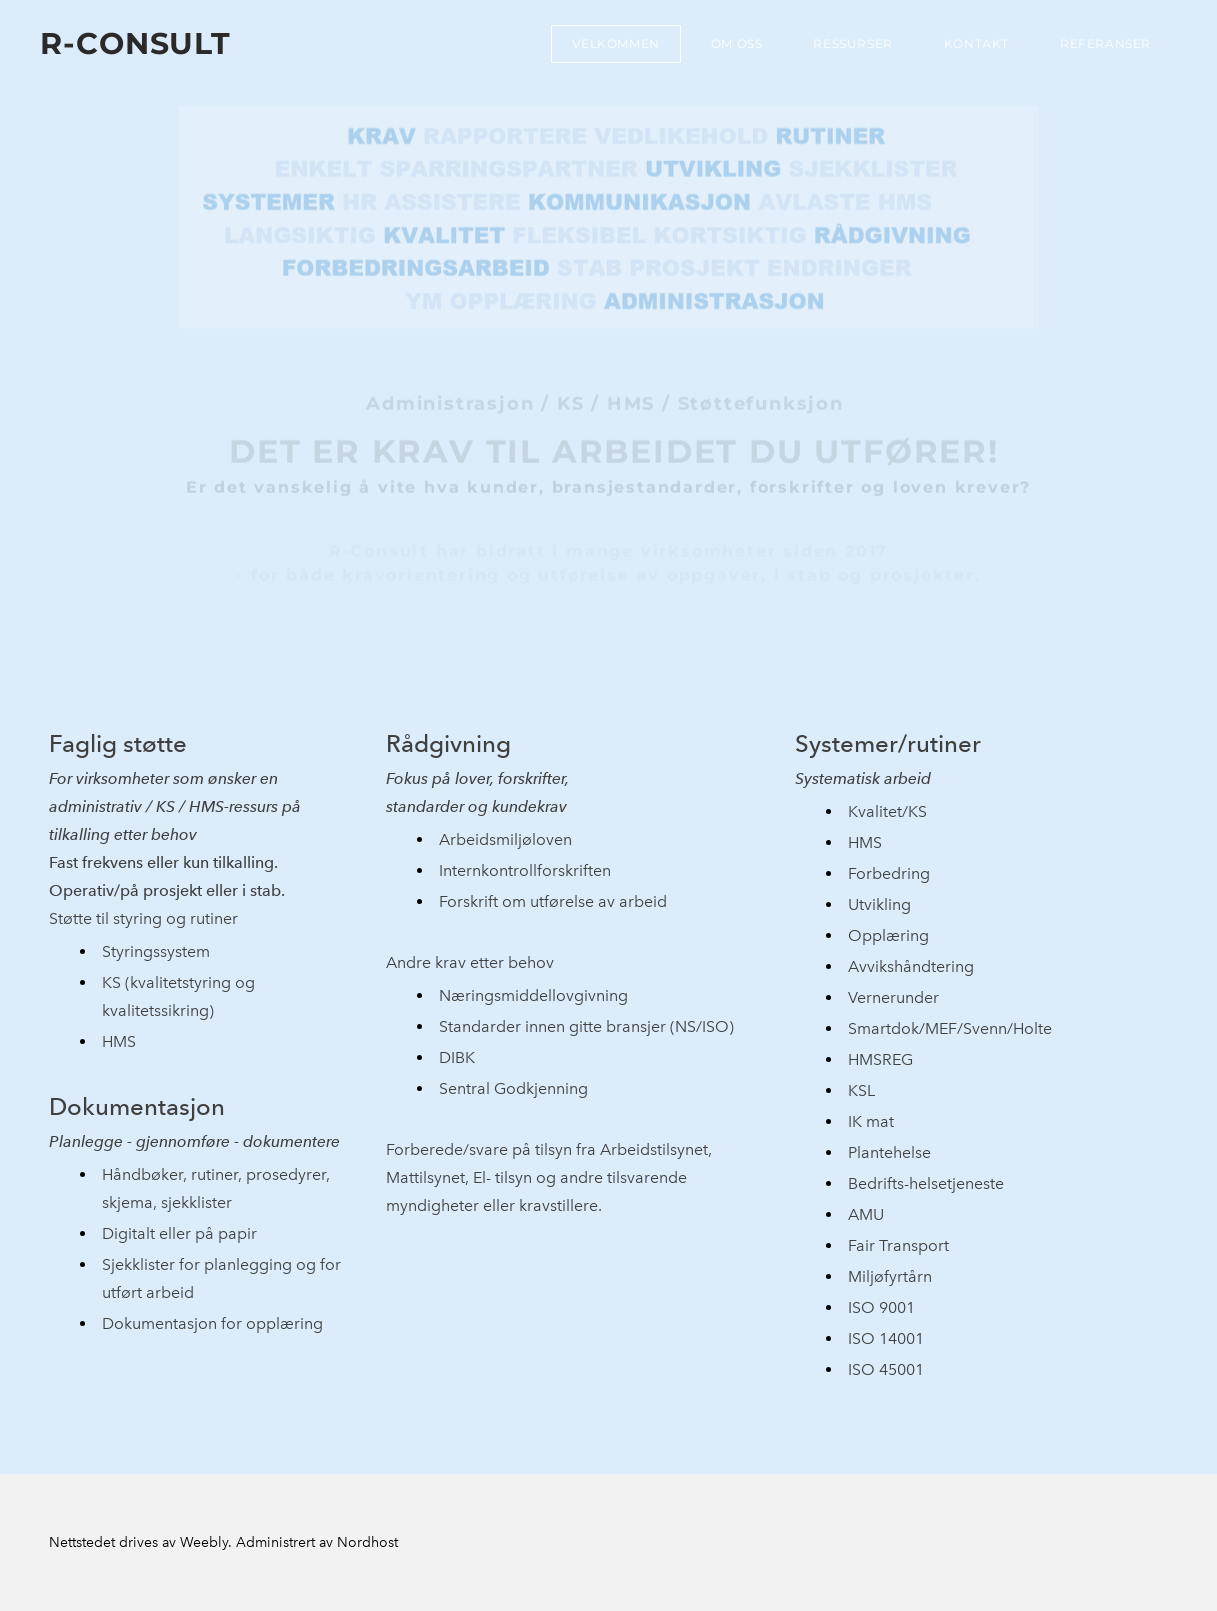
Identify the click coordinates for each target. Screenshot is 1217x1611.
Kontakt (976, 43)
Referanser (1105, 43)
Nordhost (367, 1542)
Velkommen (615, 43)
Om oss (737, 43)
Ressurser (852, 43)
